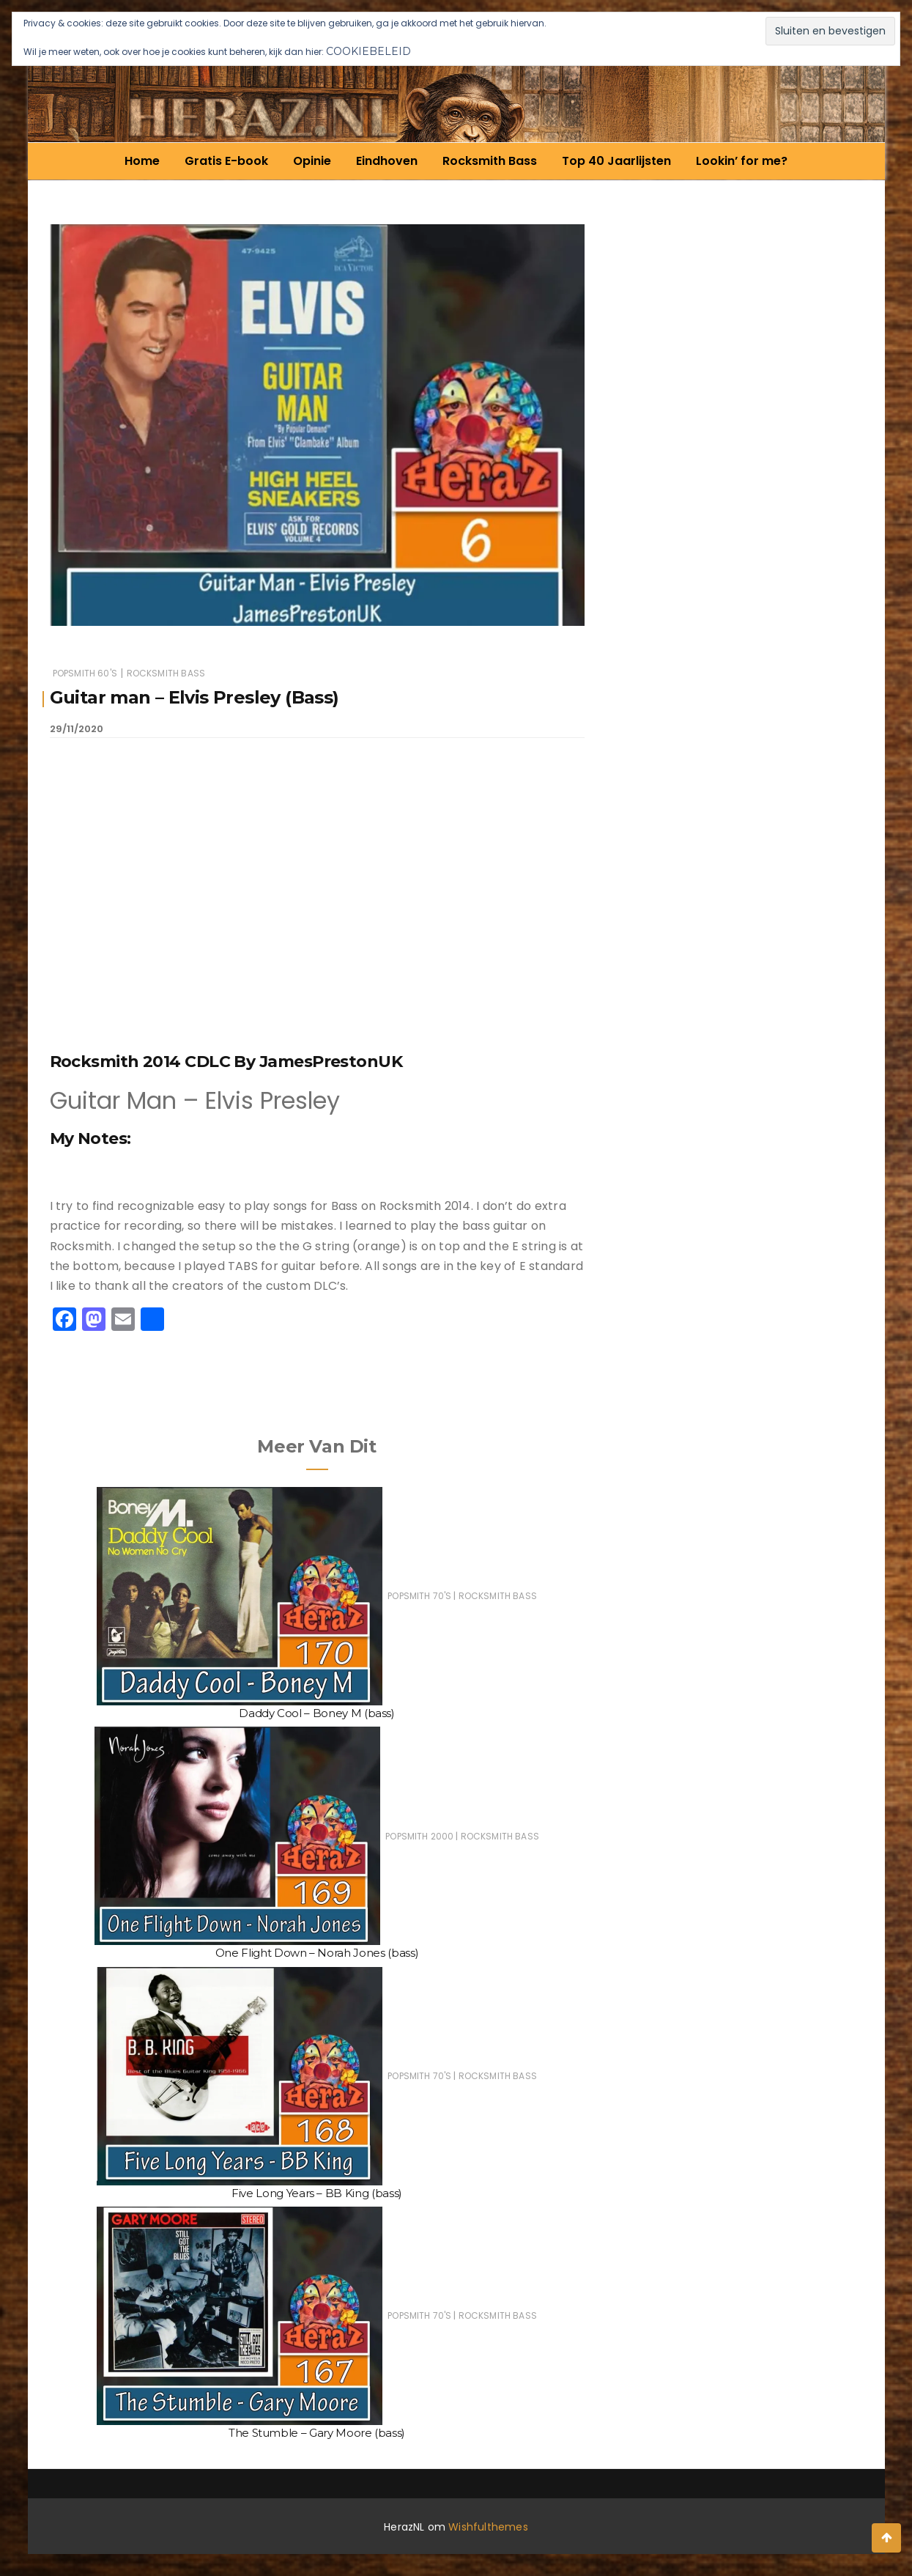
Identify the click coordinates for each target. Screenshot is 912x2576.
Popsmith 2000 (419, 1836)
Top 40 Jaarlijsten (616, 160)
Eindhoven (387, 160)
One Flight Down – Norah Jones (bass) (316, 1953)
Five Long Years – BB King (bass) (316, 2193)
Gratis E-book (226, 160)
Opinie (312, 160)
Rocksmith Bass (489, 160)
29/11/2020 (76, 729)
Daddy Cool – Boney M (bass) (317, 1713)
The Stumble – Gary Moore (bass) (317, 2433)
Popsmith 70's (419, 1596)
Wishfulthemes (488, 2527)
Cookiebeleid (368, 51)
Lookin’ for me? (741, 160)
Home (142, 160)
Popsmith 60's (85, 673)
